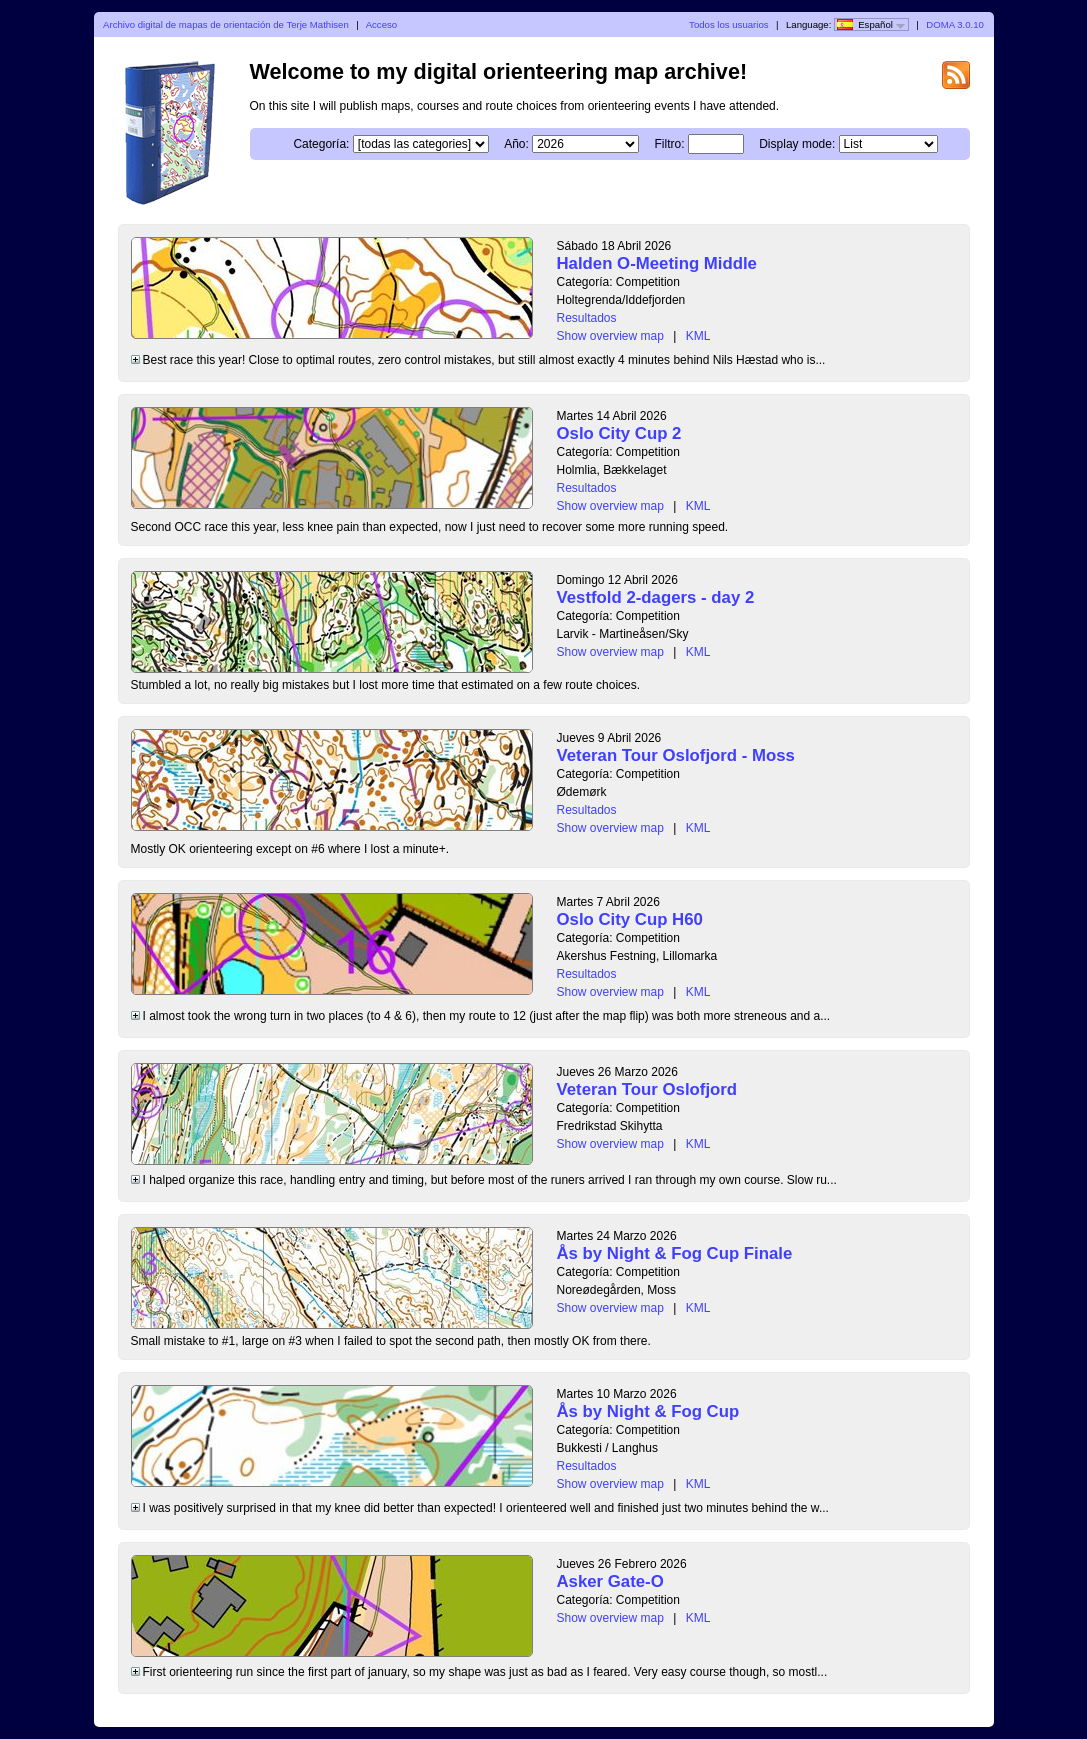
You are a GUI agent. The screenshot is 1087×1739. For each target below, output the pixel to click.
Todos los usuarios (728, 24)
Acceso (381, 24)
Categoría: (321, 144)
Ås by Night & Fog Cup (648, 1411)
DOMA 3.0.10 (955, 24)
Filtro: (670, 144)
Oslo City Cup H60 (630, 919)
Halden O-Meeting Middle (657, 263)
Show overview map (610, 336)
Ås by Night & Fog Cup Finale (675, 1253)
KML (698, 336)
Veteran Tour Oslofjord (647, 1089)
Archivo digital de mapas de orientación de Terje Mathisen (226, 24)
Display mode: (797, 144)
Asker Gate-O (610, 1581)
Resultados (587, 318)
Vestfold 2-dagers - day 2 (656, 597)
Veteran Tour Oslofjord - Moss (676, 755)
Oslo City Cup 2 (619, 433)
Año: (516, 144)
